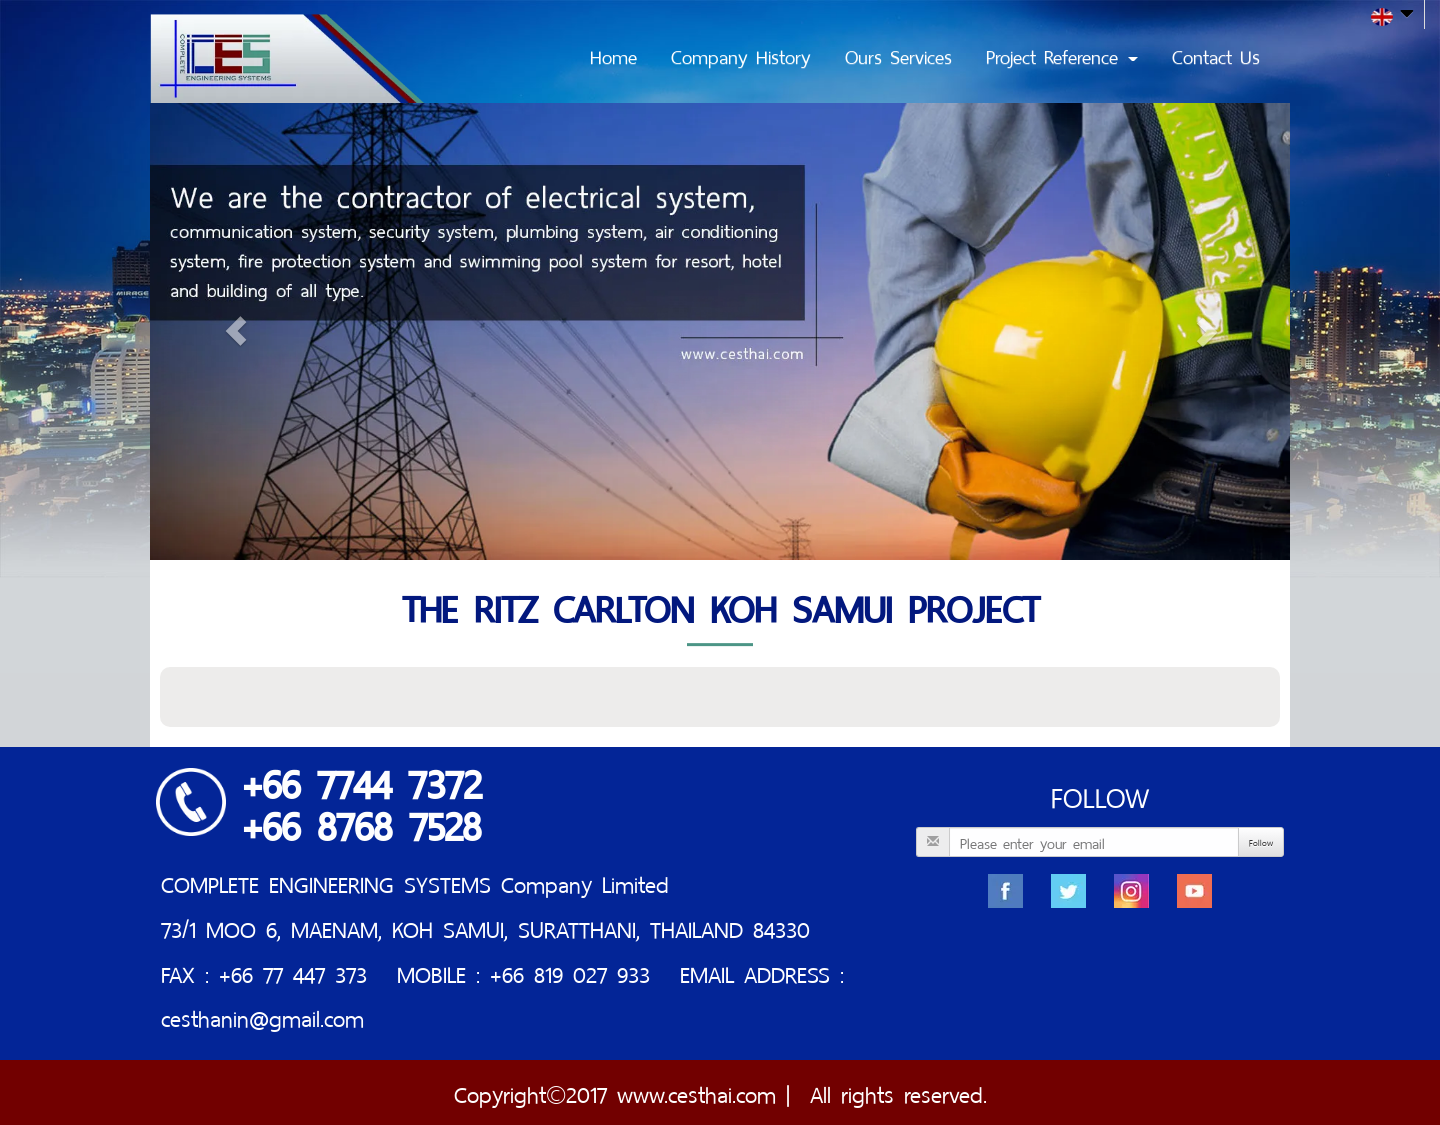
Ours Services (898, 54)
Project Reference (1062, 54)
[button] (235, 331)
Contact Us (1216, 54)
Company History (741, 54)
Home (613, 54)
